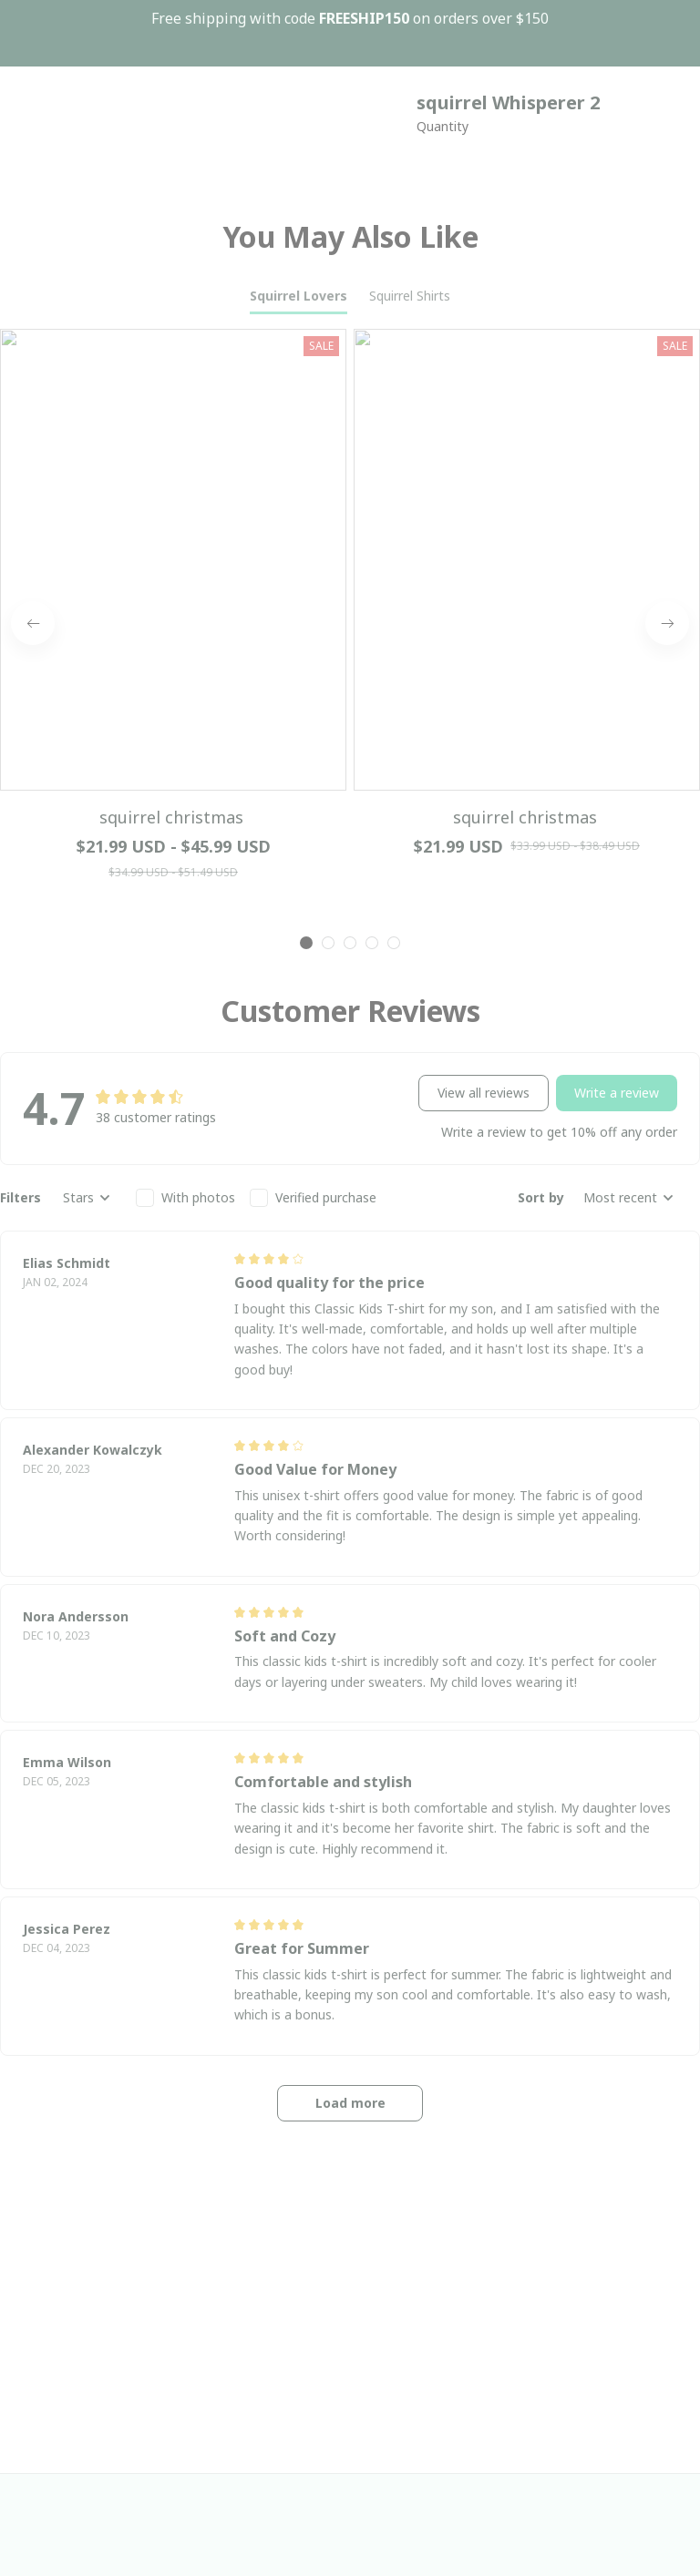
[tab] (306, 352)
